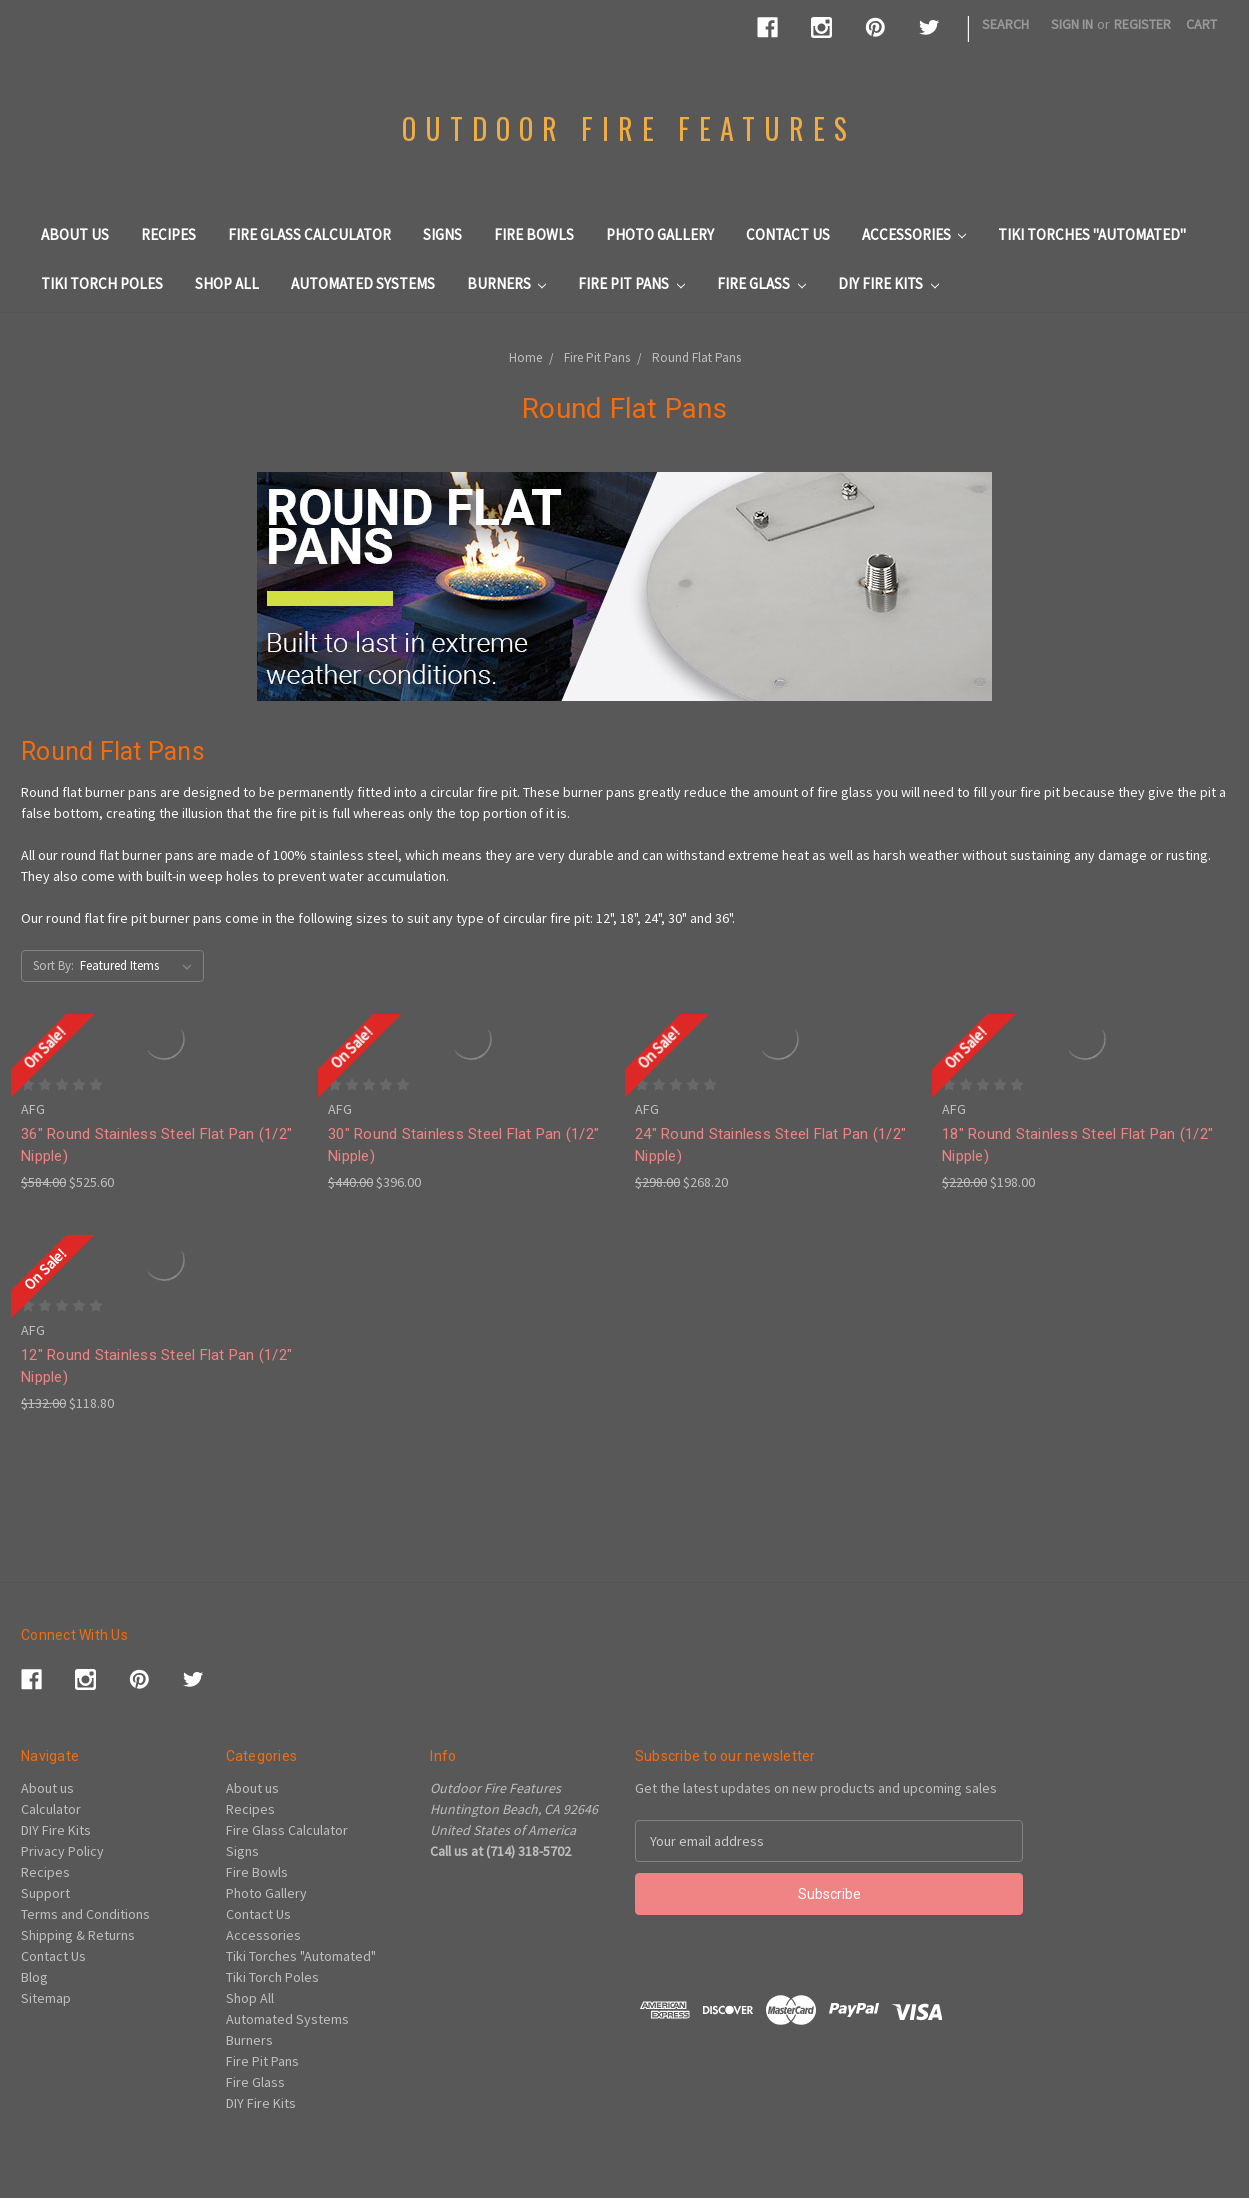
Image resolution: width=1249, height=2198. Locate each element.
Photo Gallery (660, 234)
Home (525, 357)
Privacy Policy (62, 1851)
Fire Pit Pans (631, 283)
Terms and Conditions (85, 1914)
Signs (442, 234)
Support (45, 1893)
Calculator (51, 1809)
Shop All (227, 283)
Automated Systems (363, 283)
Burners (507, 283)
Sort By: (53, 965)
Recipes (168, 234)
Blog (34, 1977)
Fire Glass (761, 283)
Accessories (914, 234)
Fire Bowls (534, 234)
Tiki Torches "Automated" (1092, 234)
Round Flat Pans (696, 357)
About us (75, 234)
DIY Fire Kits (888, 283)
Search (1005, 24)
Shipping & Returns (78, 1935)
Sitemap (46, 1998)
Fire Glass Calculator (309, 234)
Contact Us (788, 234)
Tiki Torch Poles (102, 283)
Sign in (1072, 24)
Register (1142, 24)
